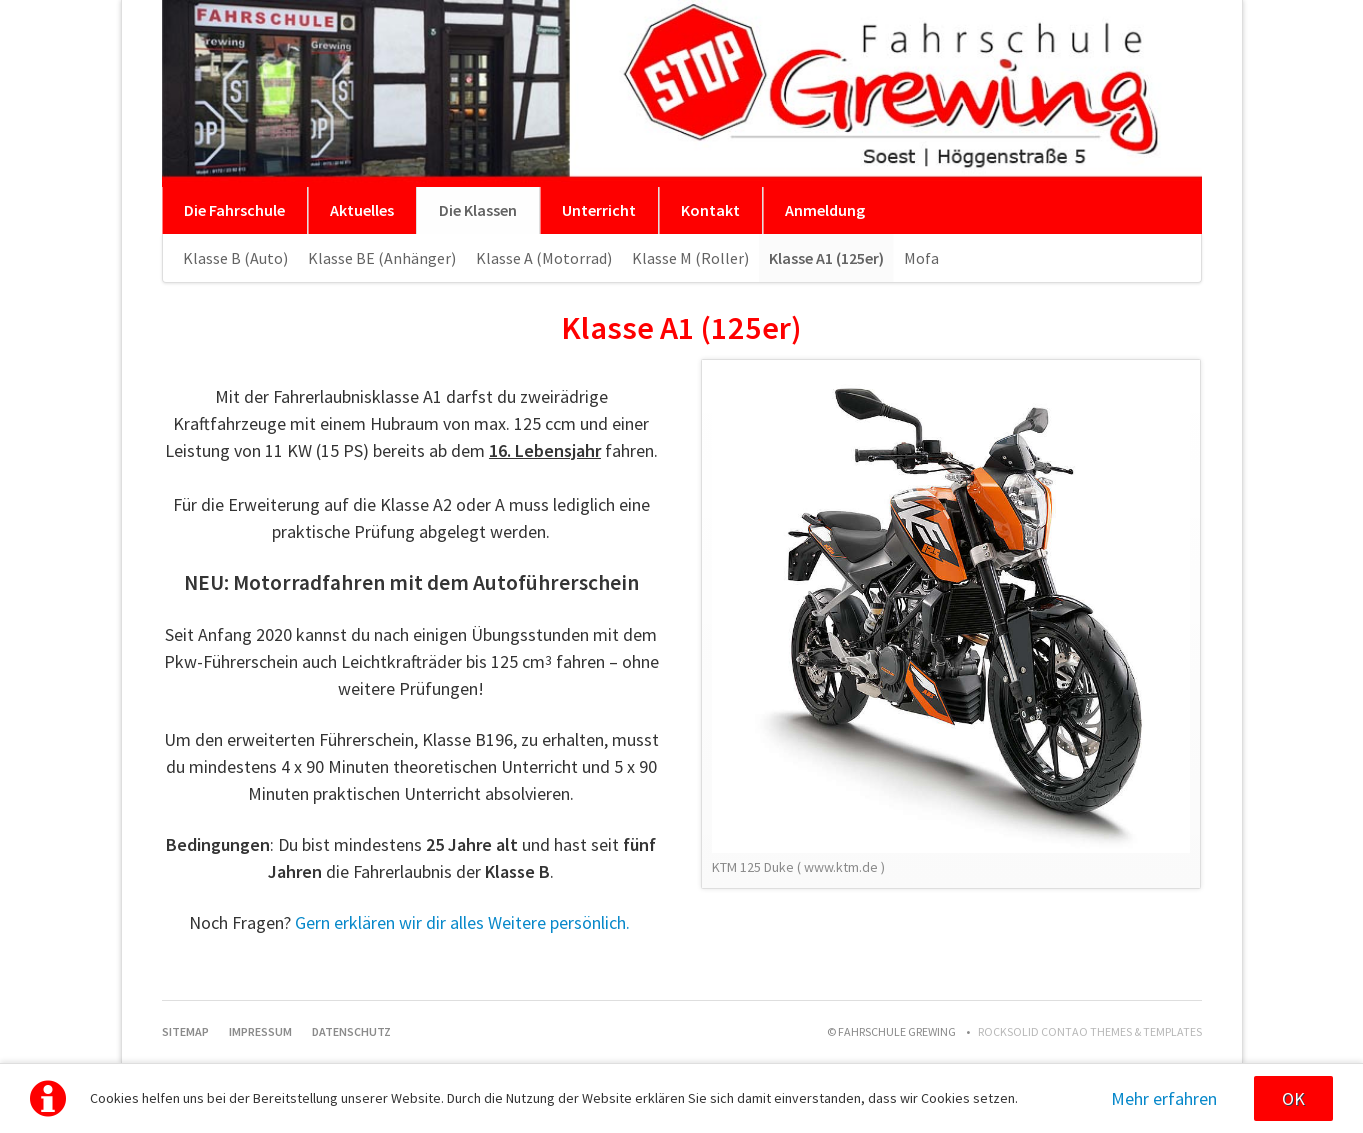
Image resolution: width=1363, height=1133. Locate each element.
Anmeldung (825, 210)
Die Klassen (478, 210)
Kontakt (710, 210)
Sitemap (185, 1031)
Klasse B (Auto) (235, 258)
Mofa (921, 258)
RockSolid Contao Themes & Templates (1090, 1031)
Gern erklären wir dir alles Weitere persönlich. (462, 922)
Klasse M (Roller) (690, 258)
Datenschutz (351, 1031)
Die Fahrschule (234, 210)
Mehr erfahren (1164, 1098)
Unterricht (599, 210)
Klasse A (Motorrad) (544, 258)
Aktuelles (362, 210)
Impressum (260, 1031)
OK (1293, 1098)
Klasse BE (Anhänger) (382, 258)
